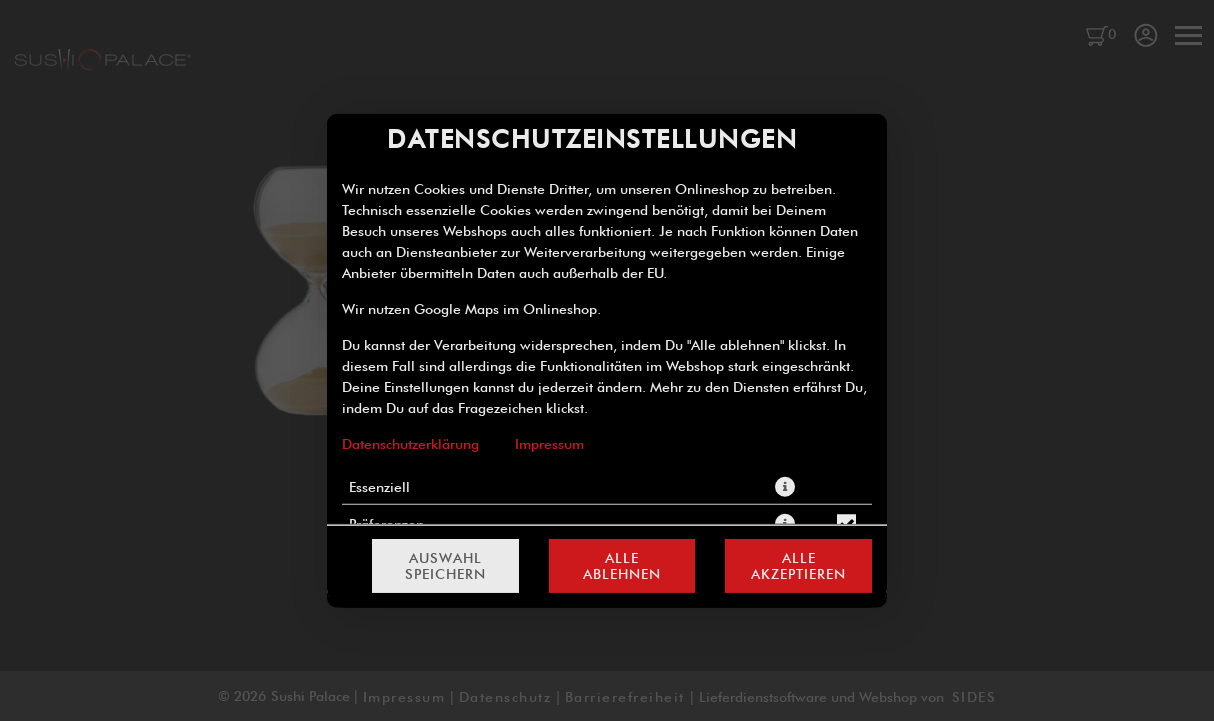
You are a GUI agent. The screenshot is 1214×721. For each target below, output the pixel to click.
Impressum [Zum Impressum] (549, 443)
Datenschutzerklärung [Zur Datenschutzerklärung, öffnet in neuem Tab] (410, 443)
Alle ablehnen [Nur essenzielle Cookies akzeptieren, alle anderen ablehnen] (622, 566)
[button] (785, 486)
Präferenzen (386, 523)
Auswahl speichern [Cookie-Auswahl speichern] (445, 566)
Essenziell (379, 486)
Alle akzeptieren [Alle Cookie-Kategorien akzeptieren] (798, 566)
